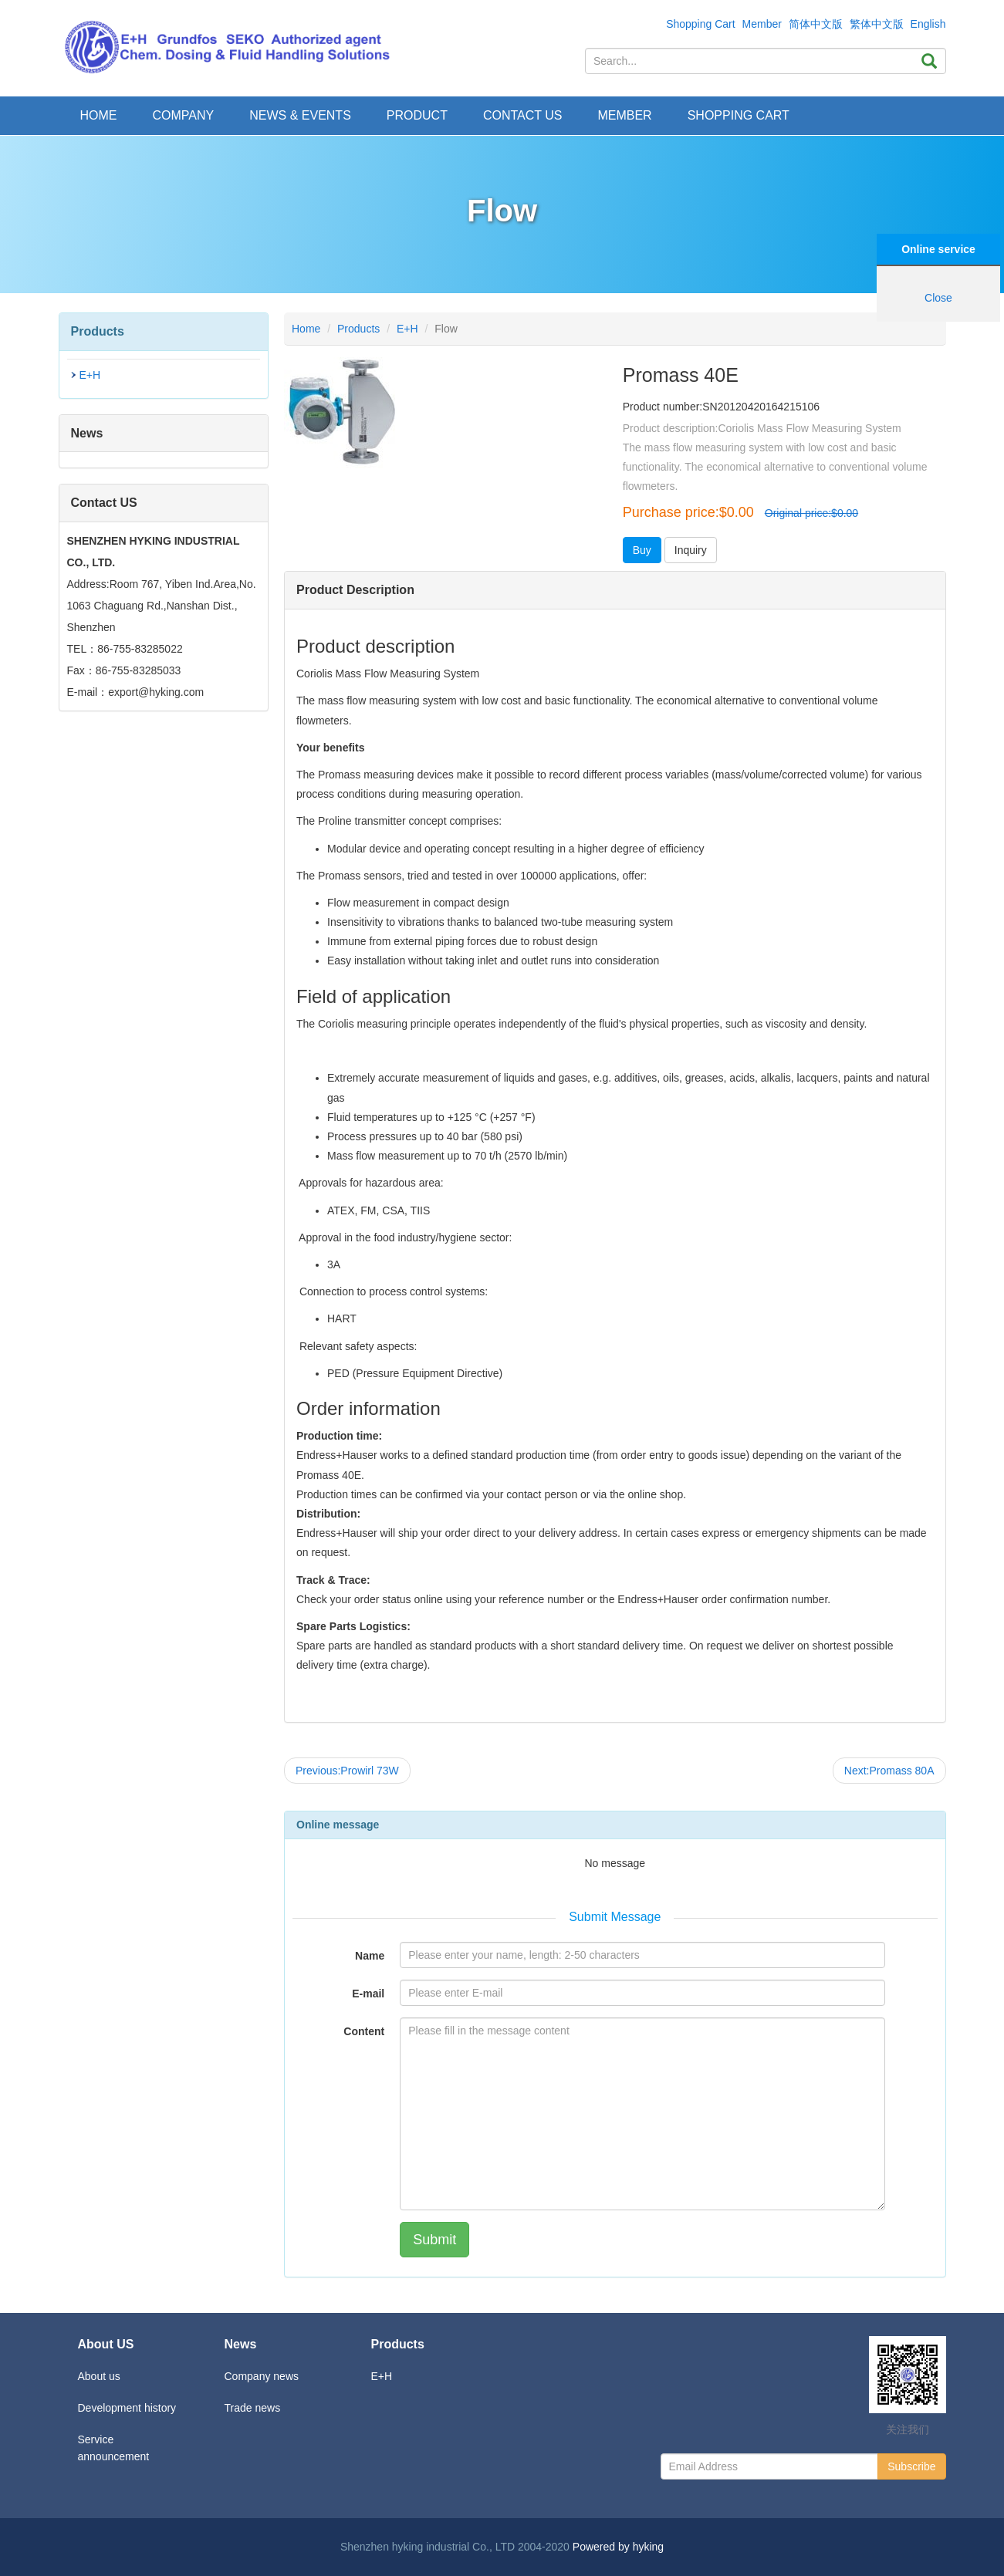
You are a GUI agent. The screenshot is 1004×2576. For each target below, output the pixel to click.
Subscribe (911, 2466)
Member (762, 24)
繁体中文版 (877, 24)
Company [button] (184, 115)
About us (99, 2376)
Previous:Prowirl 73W (347, 1770)
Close (938, 298)
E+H (90, 375)
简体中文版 (816, 24)
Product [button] (417, 115)
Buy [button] (642, 550)
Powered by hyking (618, 2547)
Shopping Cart (700, 24)
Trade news (253, 2408)
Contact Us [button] (523, 115)
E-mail (368, 1993)
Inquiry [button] (690, 550)
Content (363, 2031)
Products (358, 328)
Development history (127, 2408)
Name (369, 1956)
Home (98, 115)
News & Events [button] (300, 115)
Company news (262, 2376)
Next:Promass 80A (889, 1770)
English (928, 24)
